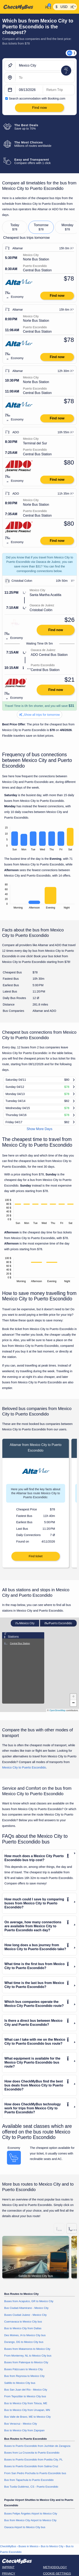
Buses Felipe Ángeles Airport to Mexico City (30, 2513)
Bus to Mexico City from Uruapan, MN (27, 2410)
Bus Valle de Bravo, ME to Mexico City (27, 2416)
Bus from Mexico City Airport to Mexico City (30, 2520)
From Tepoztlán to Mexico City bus (25, 2396)
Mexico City (25, 1623)
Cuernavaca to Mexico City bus (23, 2321)
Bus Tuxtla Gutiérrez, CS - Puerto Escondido (31, 2486)
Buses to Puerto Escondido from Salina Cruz (31, 2466)
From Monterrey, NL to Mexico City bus (27, 2355)
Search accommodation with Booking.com (37, 98)
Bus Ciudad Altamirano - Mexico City (26, 2307)
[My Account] (47, 6)
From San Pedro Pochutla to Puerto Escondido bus (35, 2473)
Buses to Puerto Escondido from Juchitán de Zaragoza (37, 2445)
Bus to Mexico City (52, 2546)
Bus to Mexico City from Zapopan (24, 2430)
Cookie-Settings (57, 2573)
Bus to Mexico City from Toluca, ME (25, 2403)
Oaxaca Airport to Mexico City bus (24, 2527)
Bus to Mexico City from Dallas (22, 2328)
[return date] (58, 90)
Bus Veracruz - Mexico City (20, 2423)
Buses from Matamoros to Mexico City (27, 2348)
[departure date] (29, 90)
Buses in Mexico (28, 2546)
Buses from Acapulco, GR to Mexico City (28, 2301)
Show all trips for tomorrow (39, 714)
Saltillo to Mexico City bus (19, 2382)
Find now (57, 295)
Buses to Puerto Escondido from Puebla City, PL (33, 2459)
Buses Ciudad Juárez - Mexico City (25, 2314)
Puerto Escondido (58, 1623)
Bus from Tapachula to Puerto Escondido (29, 2479)
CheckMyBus (8, 2546)
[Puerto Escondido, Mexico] (45, 78)
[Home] (22, 7)
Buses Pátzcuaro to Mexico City (23, 2369)
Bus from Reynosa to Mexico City (24, 2376)
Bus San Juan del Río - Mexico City (25, 2389)
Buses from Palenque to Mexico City (26, 2362)
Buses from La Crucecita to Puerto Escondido (31, 2452)
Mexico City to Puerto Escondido (24, 1767)
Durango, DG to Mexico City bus (23, 2342)
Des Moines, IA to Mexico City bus (25, 2335)
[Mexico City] (45, 65)
